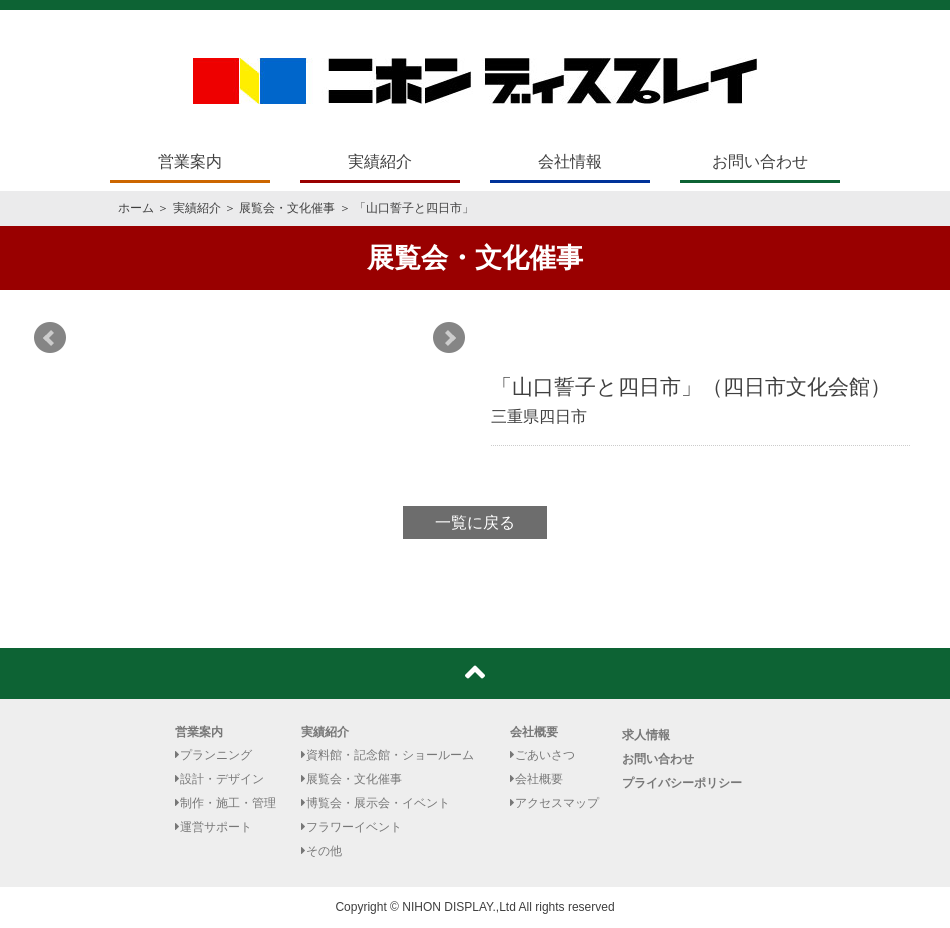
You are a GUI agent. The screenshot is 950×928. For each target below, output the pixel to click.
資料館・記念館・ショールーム (387, 755)
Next (449, 338)
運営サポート (213, 827)
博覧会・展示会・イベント (375, 803)
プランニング (213, 755)
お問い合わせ (760, 161)
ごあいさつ (542, 755)
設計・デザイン (219, 779)
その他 (321, 851)
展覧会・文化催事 (287, 208)
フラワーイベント (351, 827)
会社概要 (534, 732)
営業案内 (190, 161)
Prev (50, 338)
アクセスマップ (554, 803)
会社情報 (570, 161)
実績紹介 (380, 161)
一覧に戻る (475, 522)
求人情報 (646, 735)
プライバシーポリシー (682, 783)
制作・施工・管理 (225, 803)
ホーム (136, 208)
